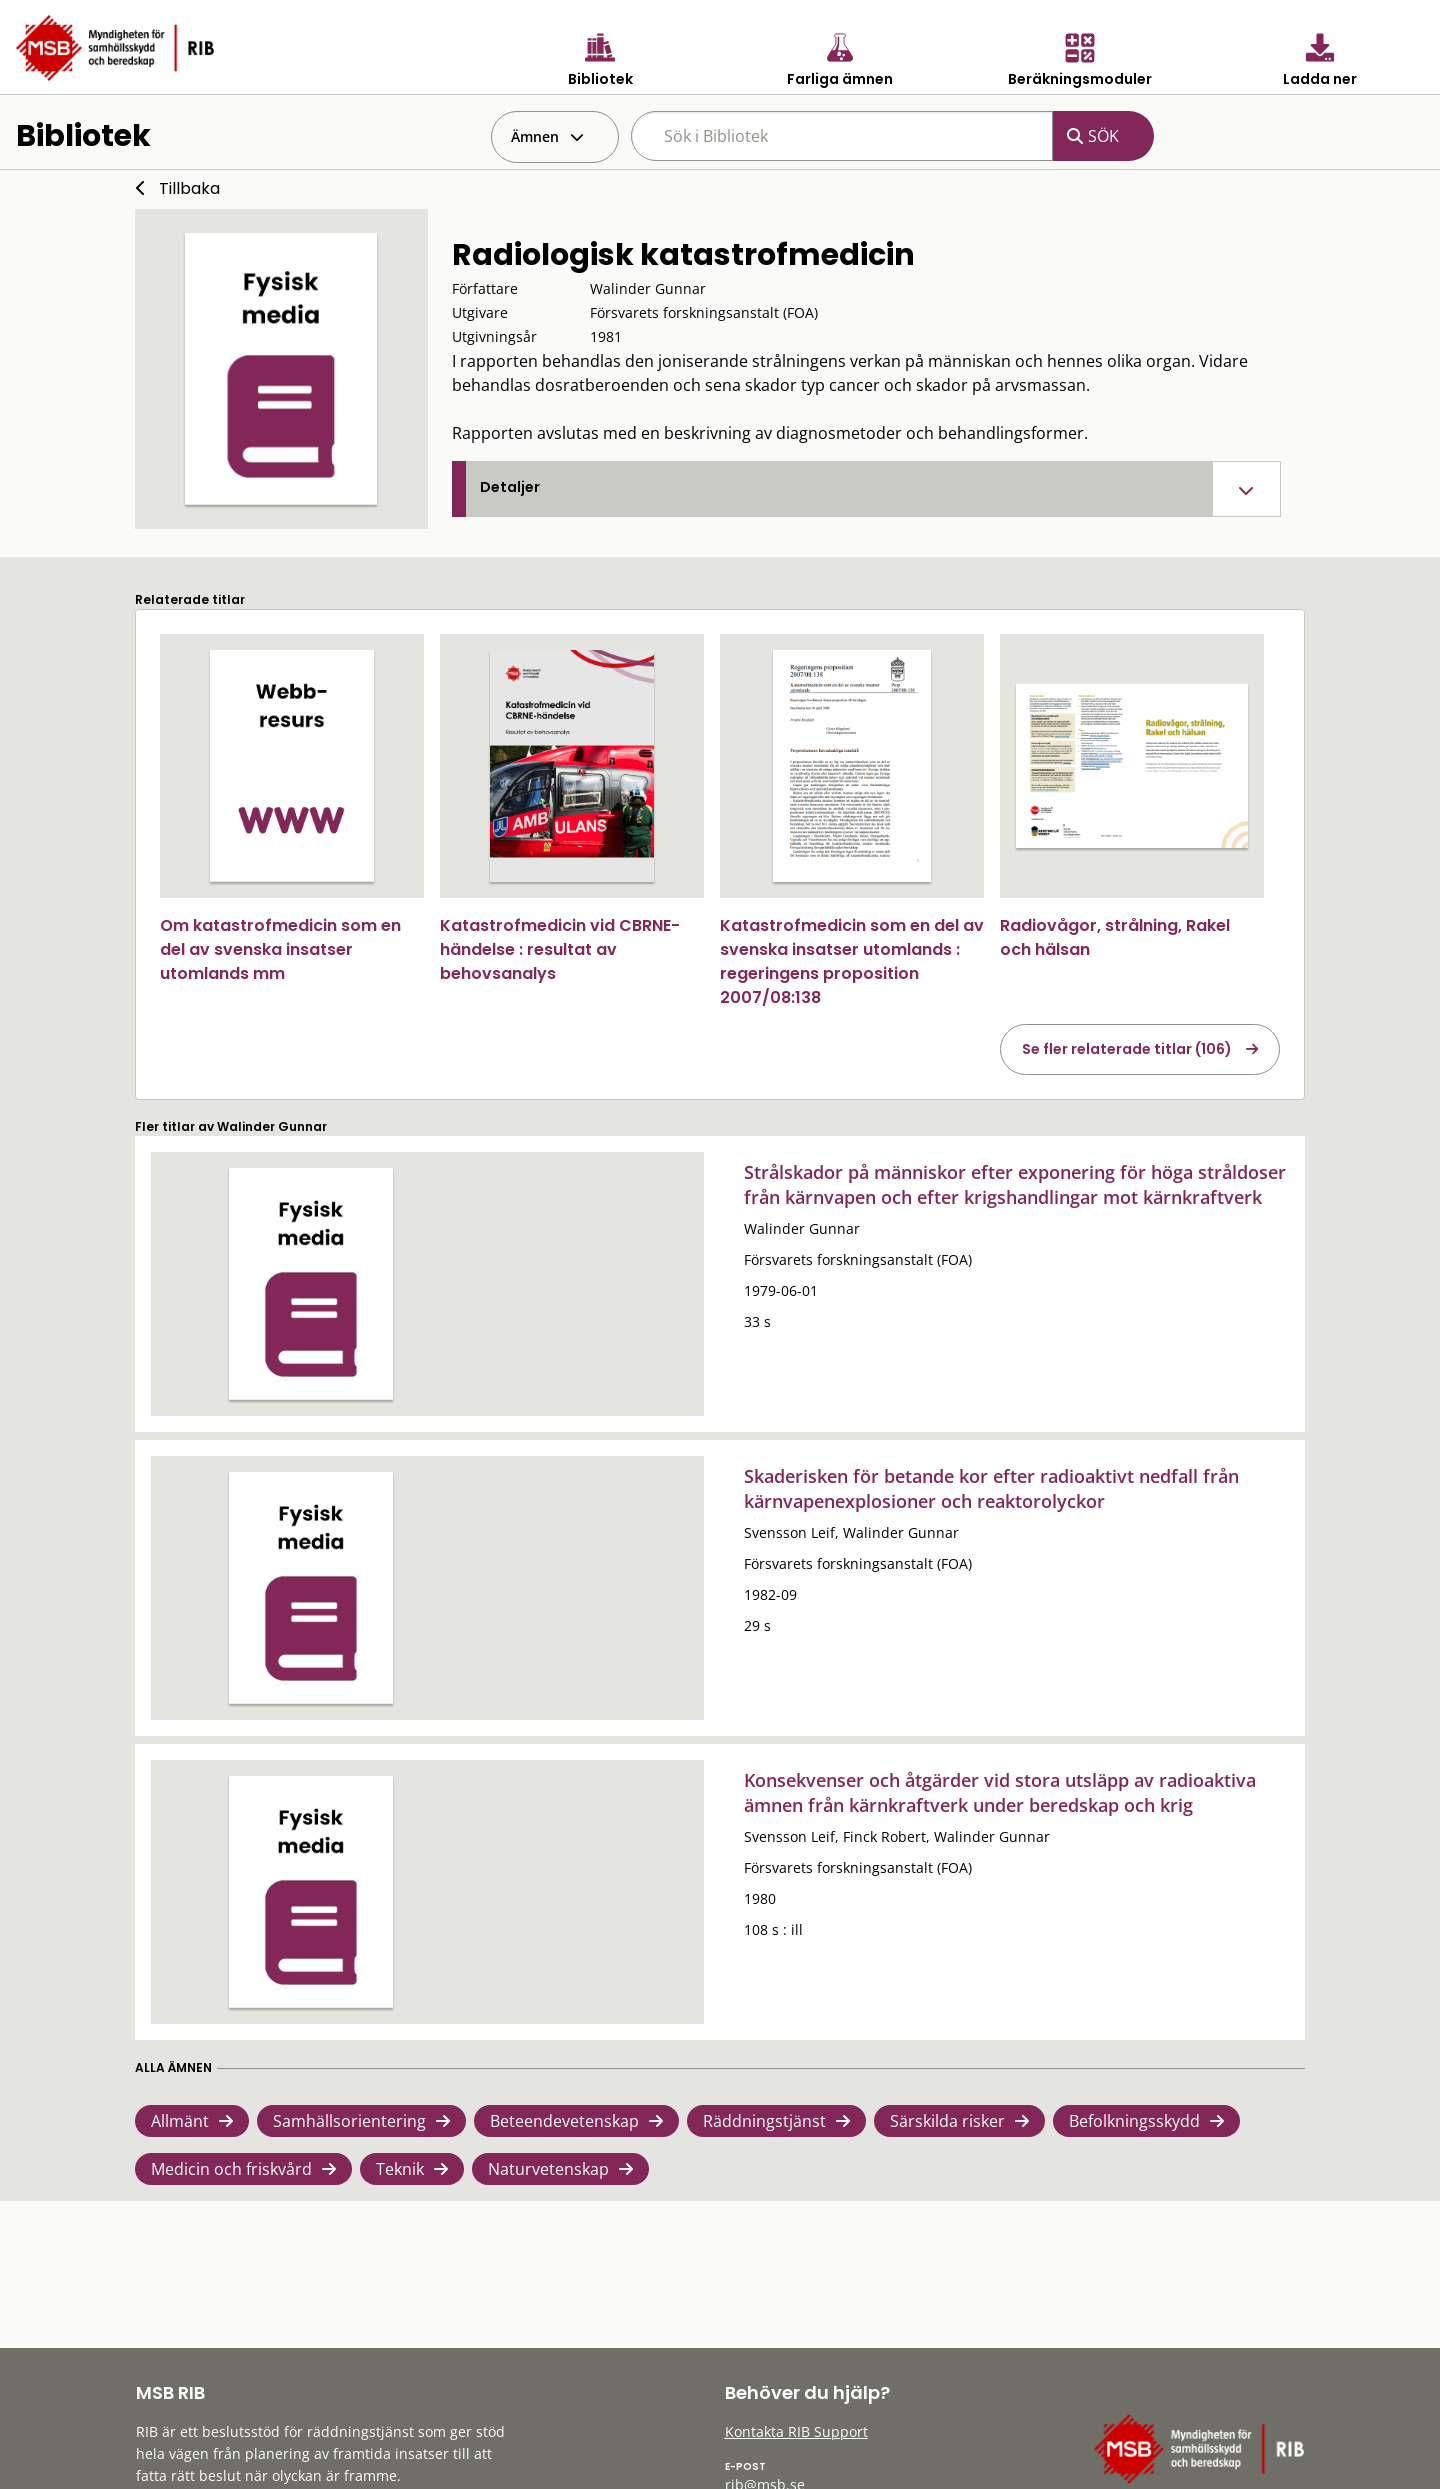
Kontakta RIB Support (796, 2431)
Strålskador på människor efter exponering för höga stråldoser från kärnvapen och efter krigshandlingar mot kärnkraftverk (1015, 1184)
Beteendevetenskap (564, 2121)
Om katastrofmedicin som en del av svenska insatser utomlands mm (280, 949)
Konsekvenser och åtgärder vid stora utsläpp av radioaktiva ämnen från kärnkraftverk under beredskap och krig (1000, 1792)
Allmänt (180, 2121)
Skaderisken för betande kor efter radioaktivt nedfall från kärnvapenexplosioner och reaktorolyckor (991, 1488)
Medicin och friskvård (231, 2169)
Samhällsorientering (349, 2121)
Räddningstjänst (764, 2121)
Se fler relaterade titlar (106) (1127, 1049)
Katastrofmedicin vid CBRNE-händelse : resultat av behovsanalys (560, 949)
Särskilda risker (947, 2121)
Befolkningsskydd (1134, 2121)
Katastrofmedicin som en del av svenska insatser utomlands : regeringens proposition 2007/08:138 (852, 961)
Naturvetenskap (548, 2169)
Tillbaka (189, 188)
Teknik (400, 2169)
